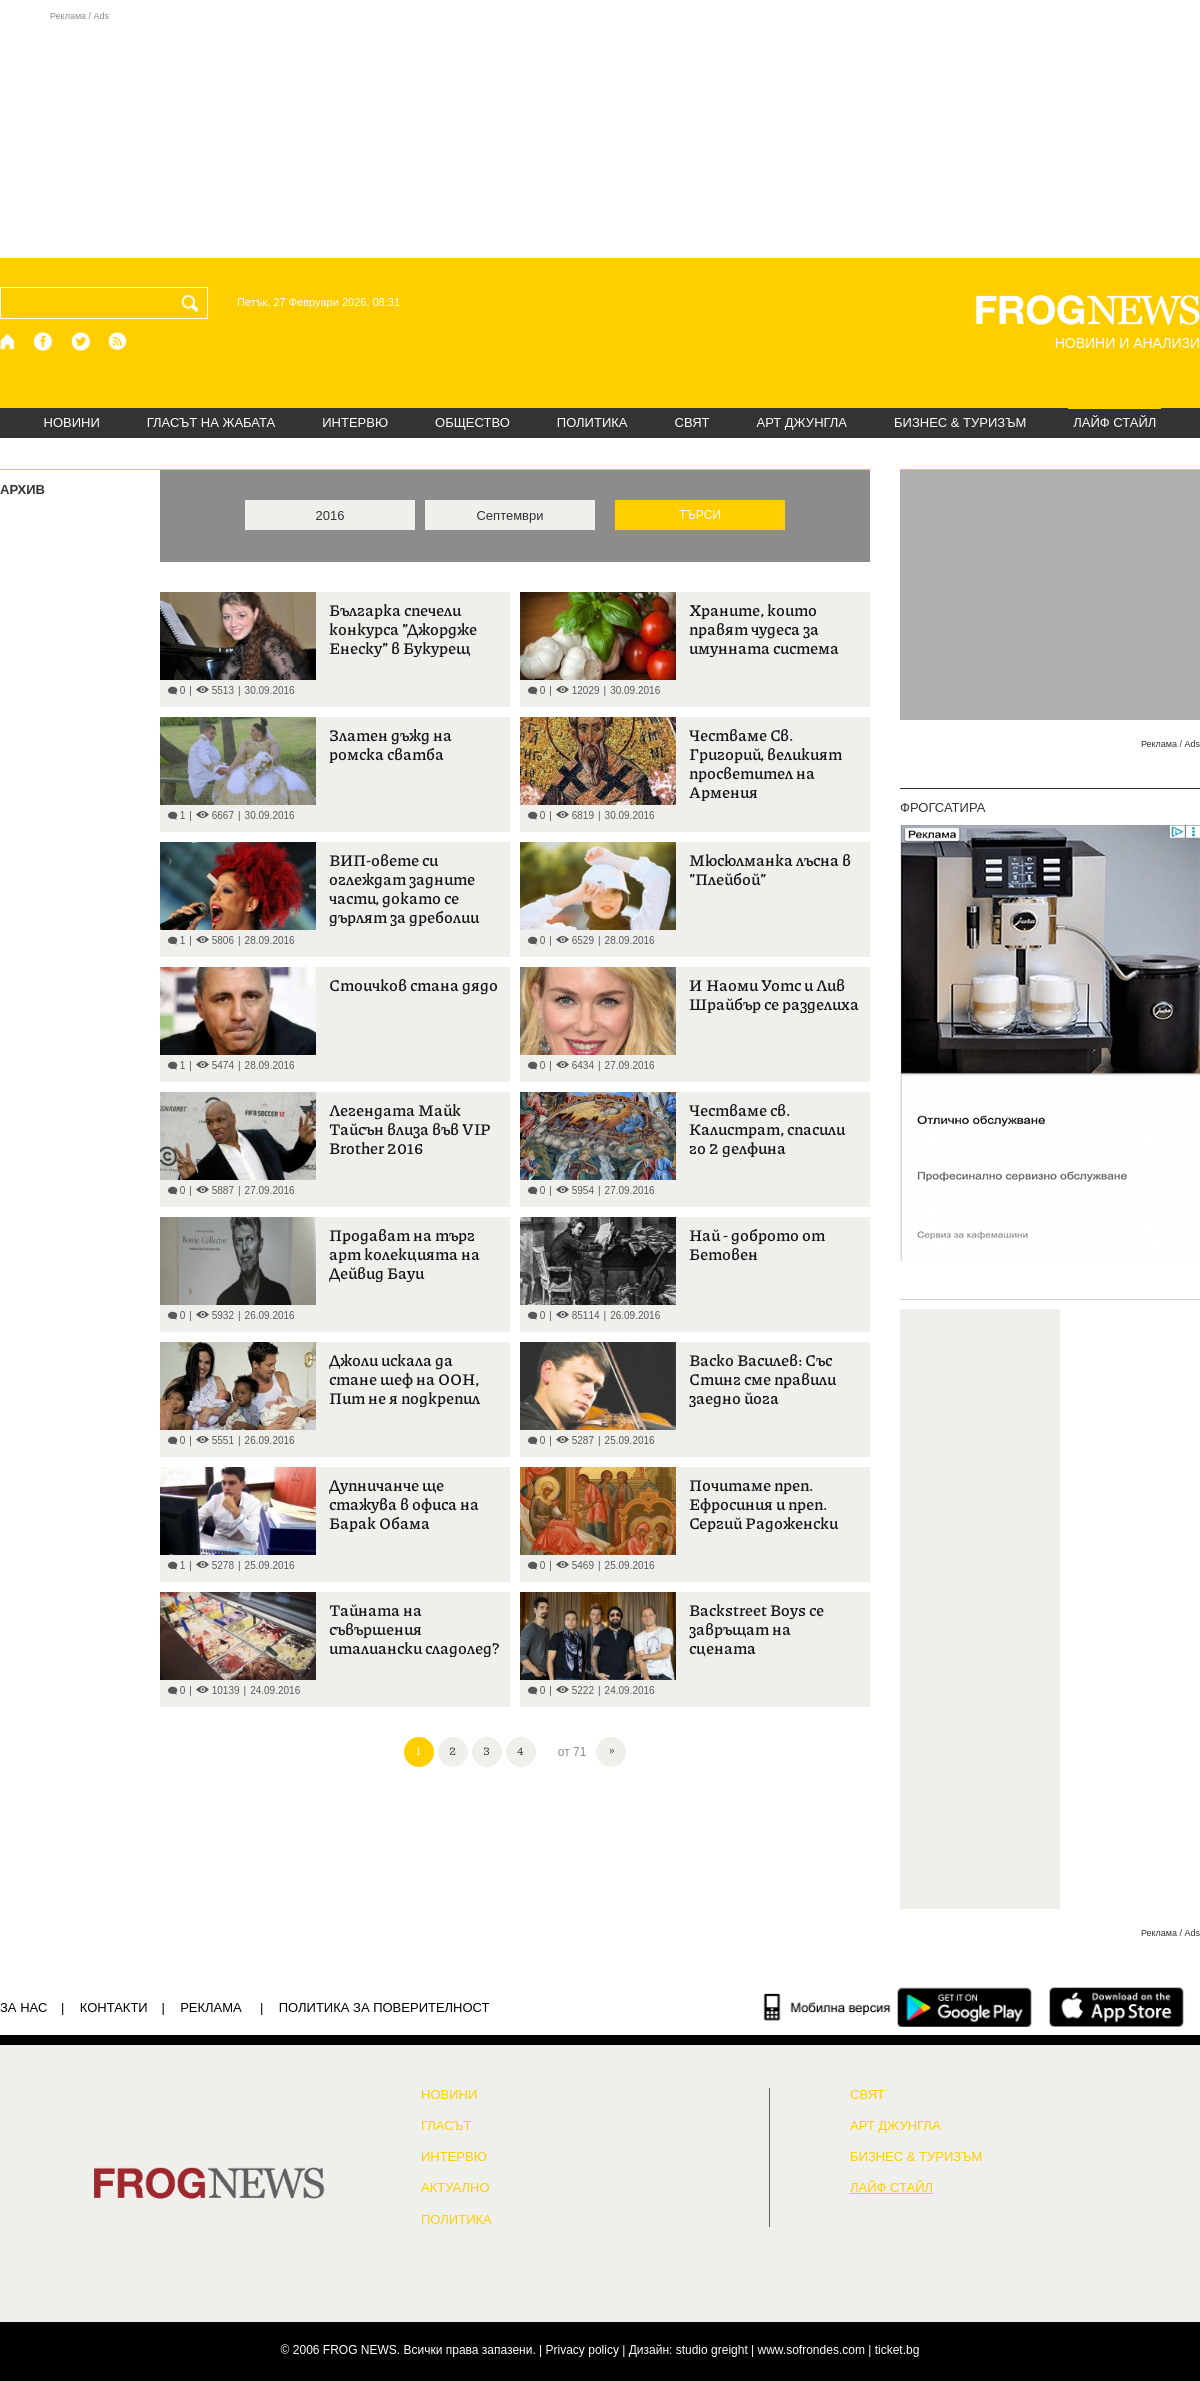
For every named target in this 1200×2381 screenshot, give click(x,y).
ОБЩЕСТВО (472, 422)
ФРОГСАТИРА (942, 807)
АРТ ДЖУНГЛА (801, 422)
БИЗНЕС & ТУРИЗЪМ (960, 422)
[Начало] (8, 341)
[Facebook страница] (44, 341)
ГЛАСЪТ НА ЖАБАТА (211, 422)
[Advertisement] (600, 134)
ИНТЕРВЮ (355, 422)
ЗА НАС (23, 2007)
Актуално (455, 2188)
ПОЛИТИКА (592, 422)
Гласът (446, 2126)
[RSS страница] (118, 341)
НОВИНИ (72, 422)
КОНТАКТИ (114, 2007)
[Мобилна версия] (827, 2007)
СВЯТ (692, 422)
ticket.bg (897, 2350)
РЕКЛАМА (211, 2007)
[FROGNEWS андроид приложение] (964, 2007)
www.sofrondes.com (811, 2350)
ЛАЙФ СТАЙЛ (1114, 422)
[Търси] (194, 303)
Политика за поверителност (384, 2007)
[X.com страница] (81, 341)
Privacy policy (582, 2350)
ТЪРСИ (700, 515)
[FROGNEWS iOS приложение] (1116, 2007)
